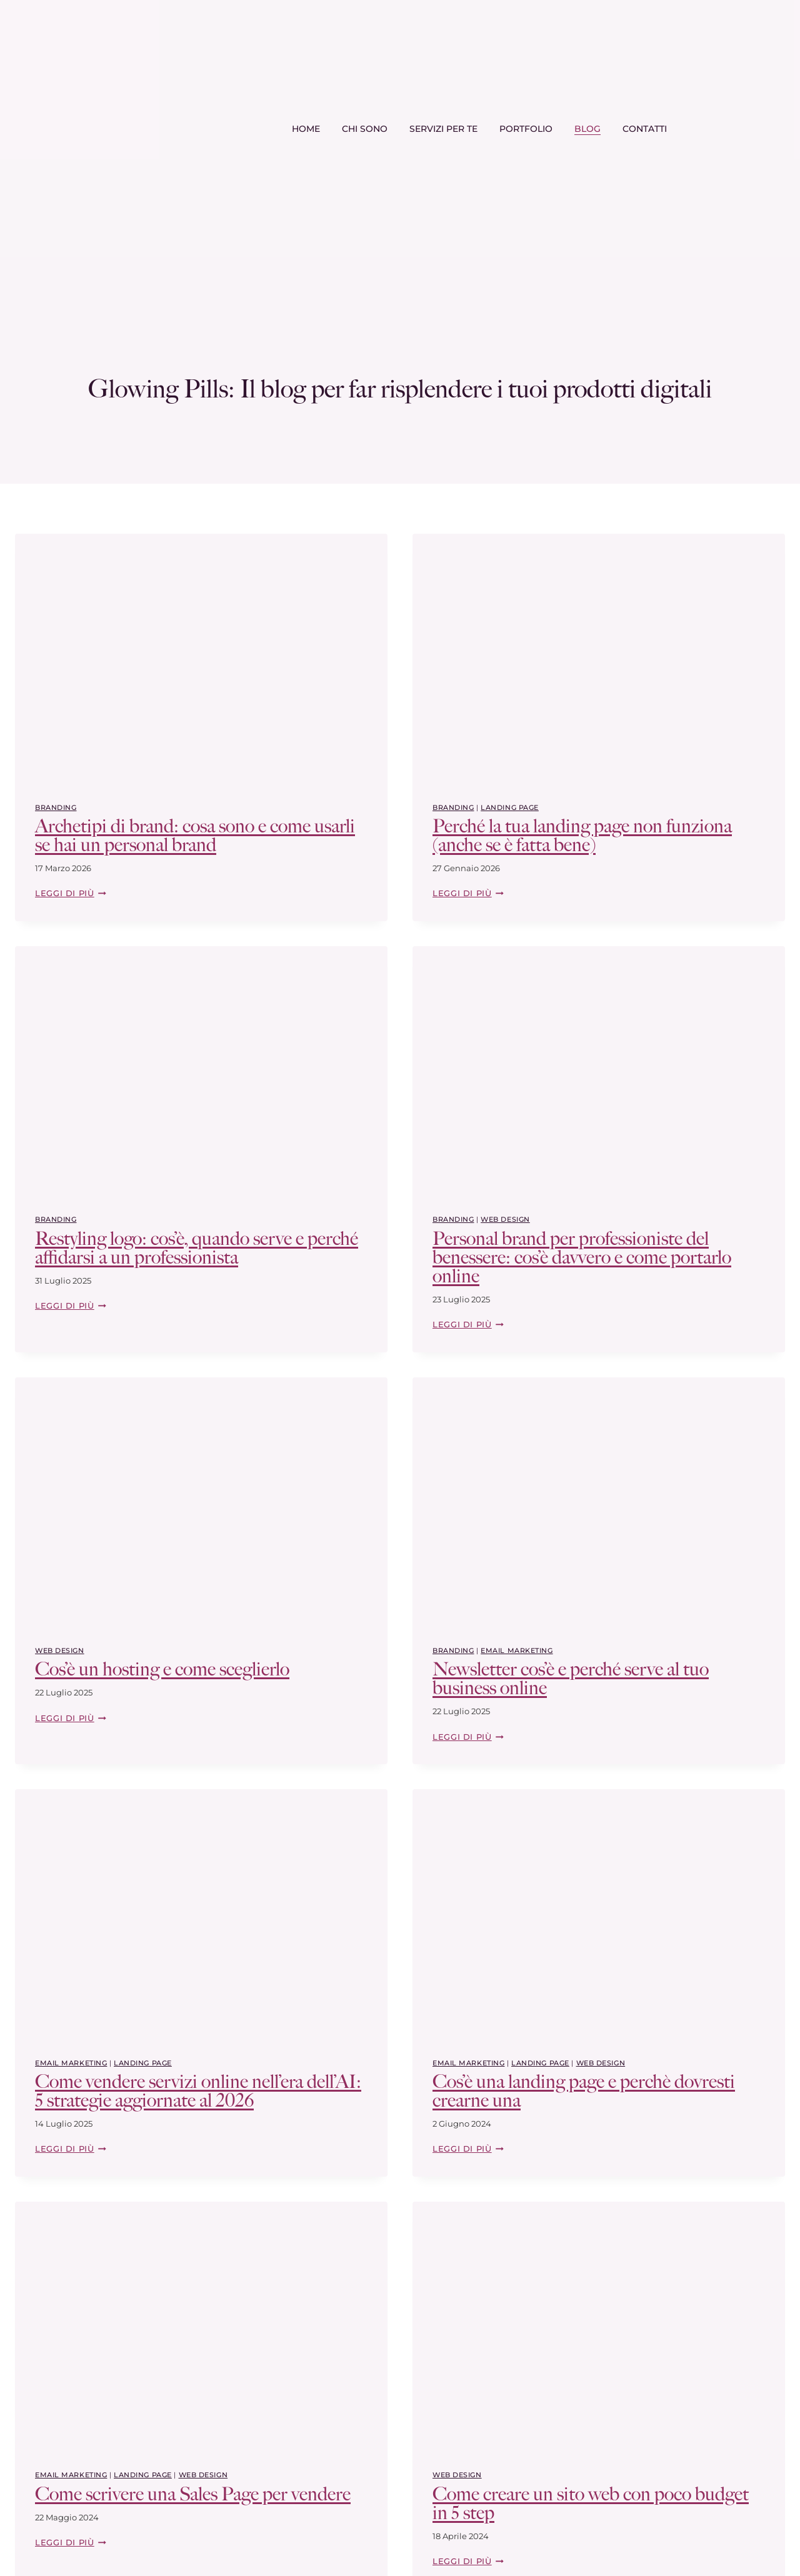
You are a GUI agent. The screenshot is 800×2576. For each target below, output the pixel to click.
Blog (587, 128)
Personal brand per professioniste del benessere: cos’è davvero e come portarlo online (581, 1257)
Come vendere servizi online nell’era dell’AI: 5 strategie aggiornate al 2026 (198, 2091)
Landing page (510, 807)
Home (306, 128)
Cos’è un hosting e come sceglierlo (162, 1669)
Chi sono (365, 128)
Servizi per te (443, 128)
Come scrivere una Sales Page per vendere (193, 2494)
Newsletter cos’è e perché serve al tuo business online (570, 1678)
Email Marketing (516, 1650)
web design (505, 1219)
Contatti (644, 128)
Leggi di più (70, 893)
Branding (55, 807)
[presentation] (201, 658)
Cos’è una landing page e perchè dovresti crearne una (583, 2091)
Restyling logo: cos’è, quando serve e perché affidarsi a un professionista (196, 1248)
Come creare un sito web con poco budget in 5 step (590, 2503)
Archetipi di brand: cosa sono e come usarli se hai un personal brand (195, 835)
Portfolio (525, 128)
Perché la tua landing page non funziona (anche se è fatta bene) (582, 835)
